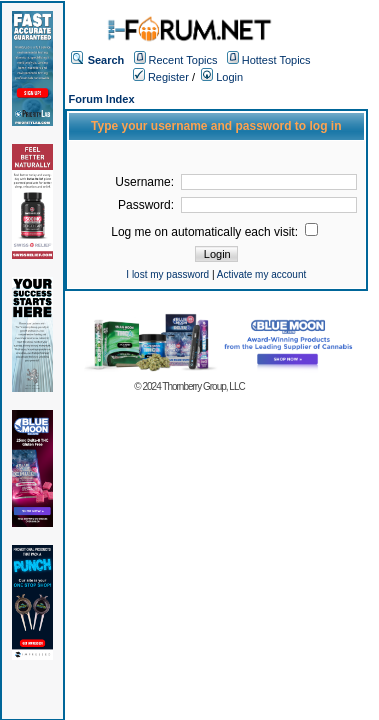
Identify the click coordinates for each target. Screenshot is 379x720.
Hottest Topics (276, 60)
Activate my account (261, 274)
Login (222, 77)
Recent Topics (183, 60)
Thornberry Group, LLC (203, 386)
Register (161, 77)
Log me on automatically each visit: (214, 232)
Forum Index (102, 99)
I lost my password (167, 274)
